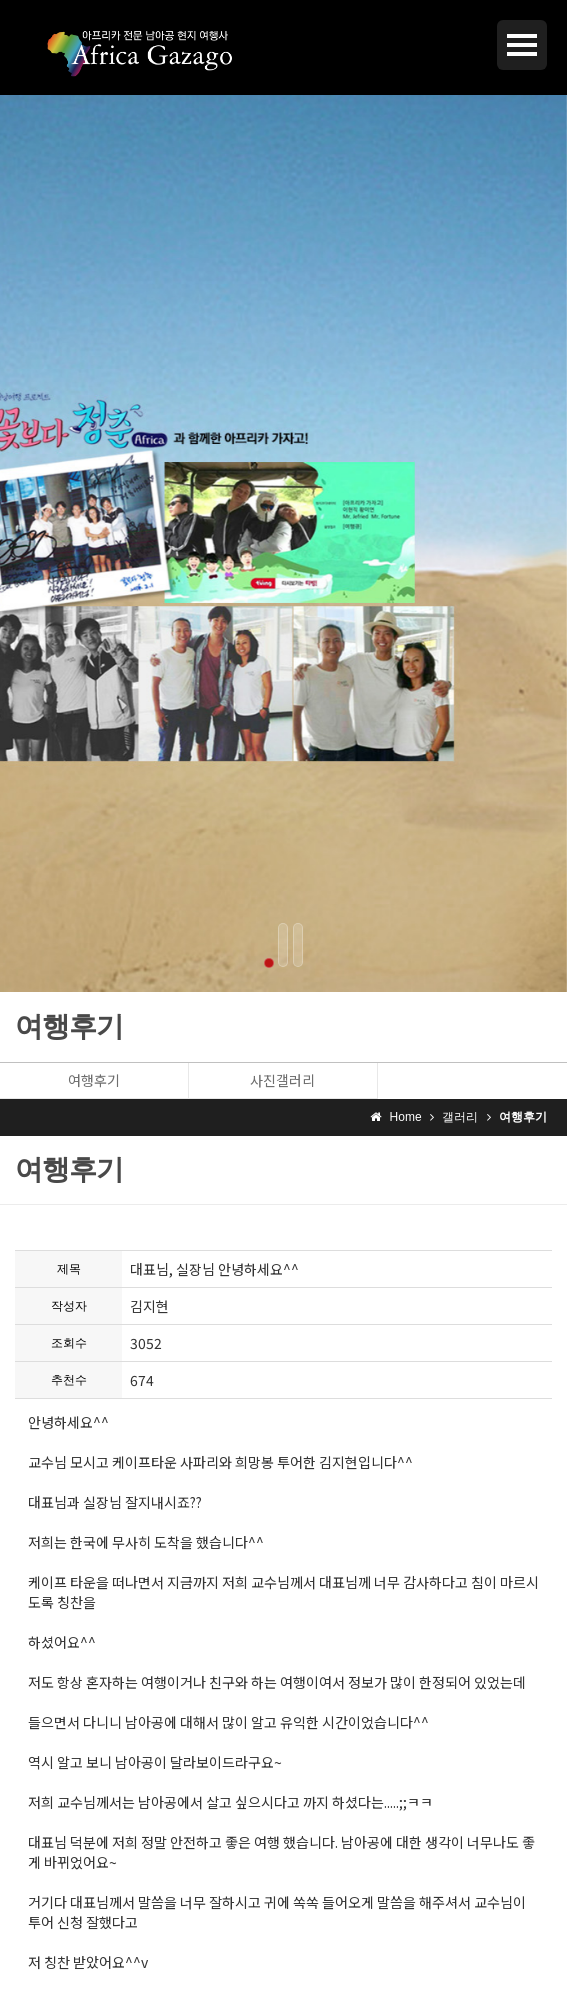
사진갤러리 (282, 1080)
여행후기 (94, 1080)
